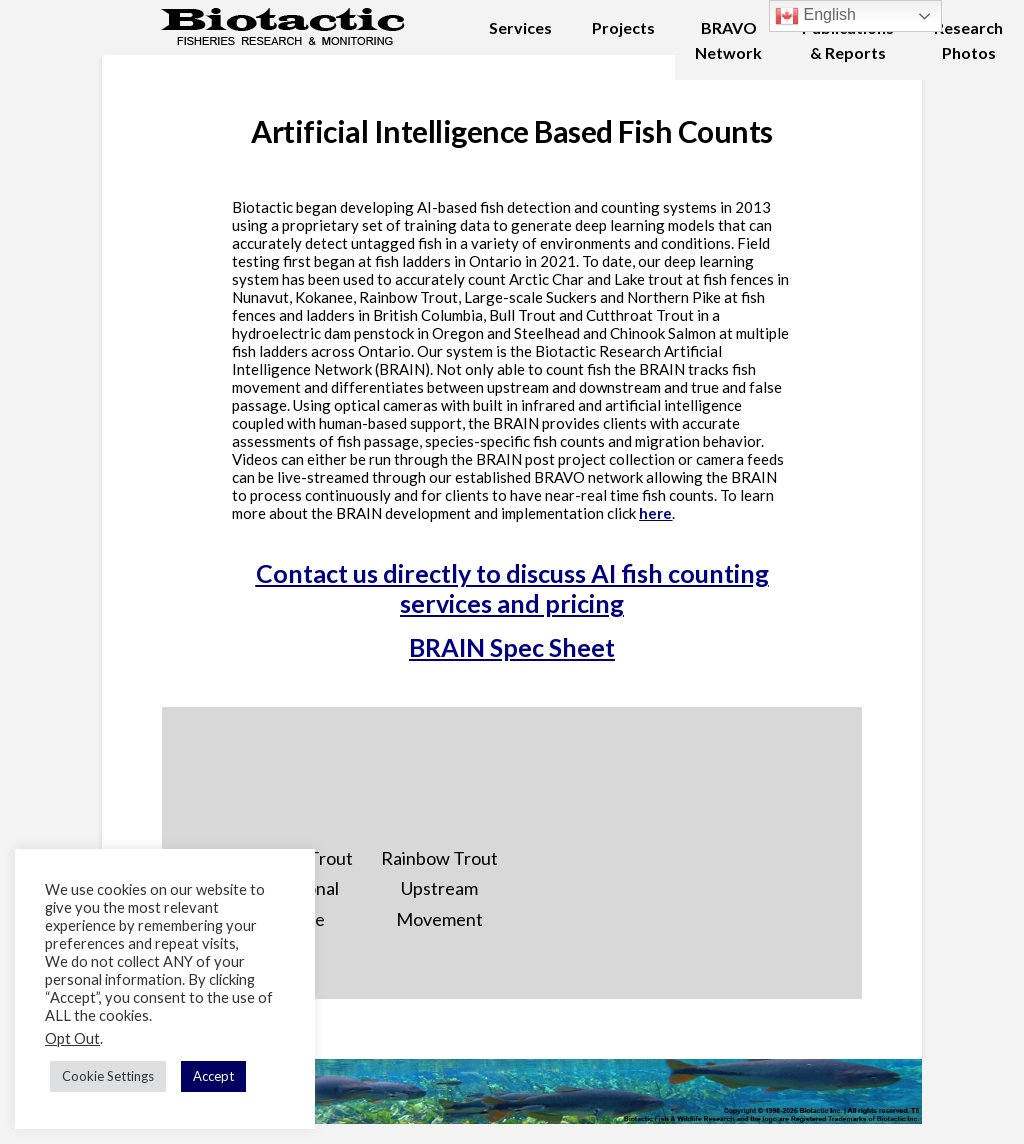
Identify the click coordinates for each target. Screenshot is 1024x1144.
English (815, 16)
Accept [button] (213, 1076)
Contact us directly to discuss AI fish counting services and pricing (512, 588)
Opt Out (72, 1038)
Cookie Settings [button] (108, 1076)
